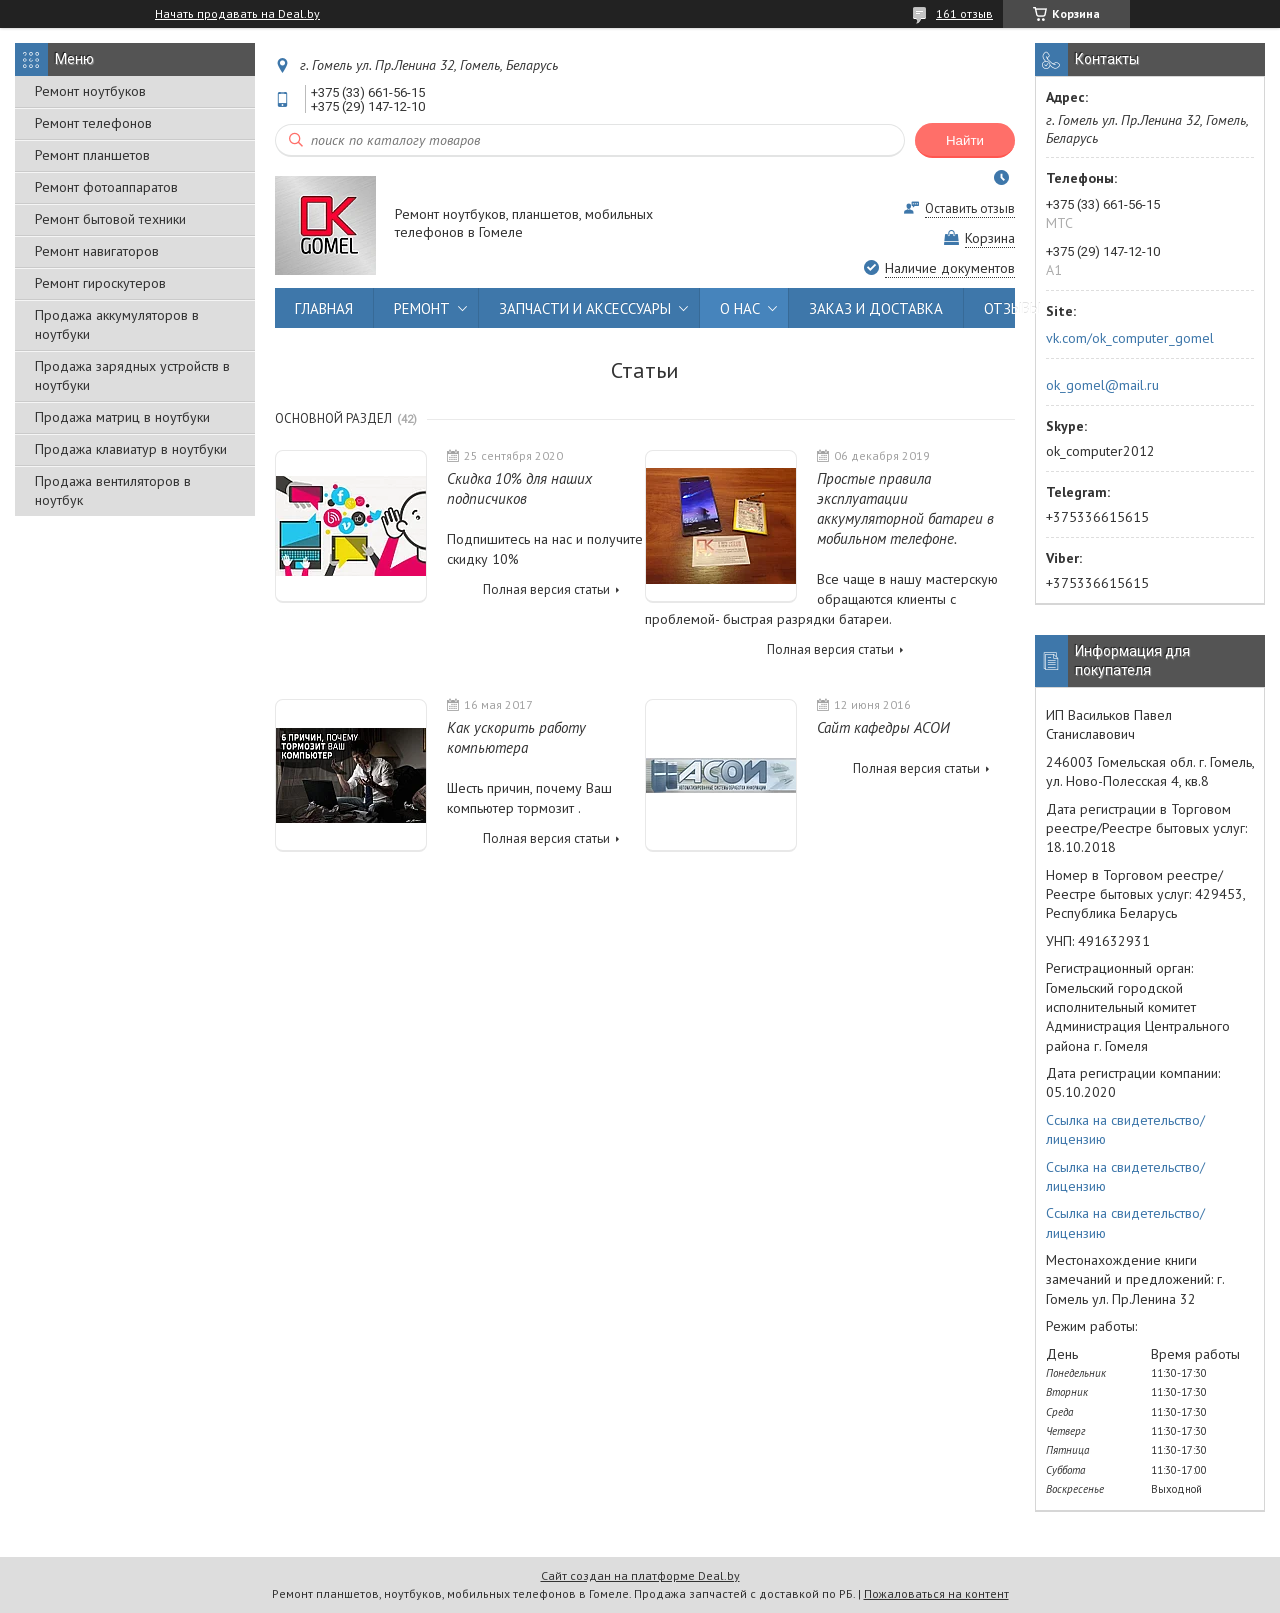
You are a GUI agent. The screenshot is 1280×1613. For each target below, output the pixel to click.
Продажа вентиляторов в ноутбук (113, 490)
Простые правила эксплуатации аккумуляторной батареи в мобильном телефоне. (905, 508)
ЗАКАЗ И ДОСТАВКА (876, 308)
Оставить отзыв (970, 208)
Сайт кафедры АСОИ (883, 727)
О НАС (740, 308)
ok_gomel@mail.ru (1102, 385)
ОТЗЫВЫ (1012, 308)
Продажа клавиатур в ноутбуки (131, 449)
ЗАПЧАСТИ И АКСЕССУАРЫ (585, 308)
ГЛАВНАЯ (324, 308)
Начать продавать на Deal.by (237, 14)
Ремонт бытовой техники (110, 219)
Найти (965, 140)
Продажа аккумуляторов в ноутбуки (117, 324)
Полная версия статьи (546, 589)
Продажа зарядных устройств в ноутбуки (132, 375)
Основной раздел (333, 418)
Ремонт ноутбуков (90, 91)
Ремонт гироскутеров (100, 283)
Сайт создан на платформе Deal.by (640, 1575)
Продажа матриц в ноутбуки (122, 417)
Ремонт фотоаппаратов (106, 187)
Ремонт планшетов (92, 155)
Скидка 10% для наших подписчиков (519, 488)
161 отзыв (964, 13)
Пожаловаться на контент (936, 1593)
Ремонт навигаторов (97, 251)
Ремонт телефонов (93, 123)
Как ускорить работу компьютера (516, 737)
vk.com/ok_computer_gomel (1130, 338)
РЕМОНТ (422, 308)
